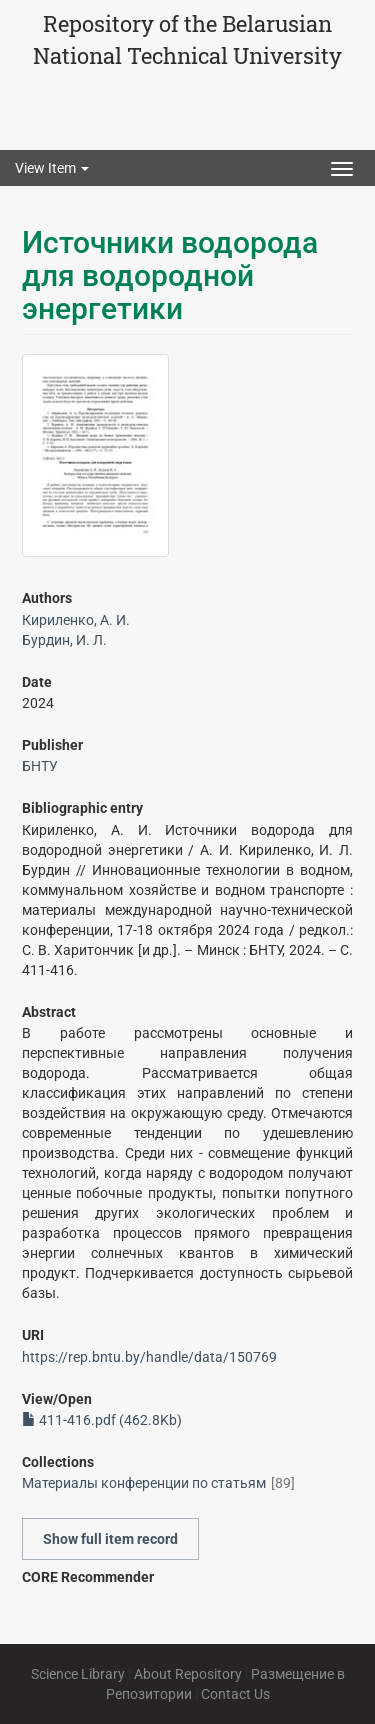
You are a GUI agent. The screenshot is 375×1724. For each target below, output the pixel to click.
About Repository (188, 1674)
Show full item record (110, 1539)
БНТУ (40, 766)
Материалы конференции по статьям (144, 1483)
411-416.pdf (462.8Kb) (102, 1420)
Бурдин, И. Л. (64, 640)
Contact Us (235, 1694)
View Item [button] (52, 168)
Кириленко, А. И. (76, 620)
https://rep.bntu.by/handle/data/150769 (149, 1357)
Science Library (78, 1674)
